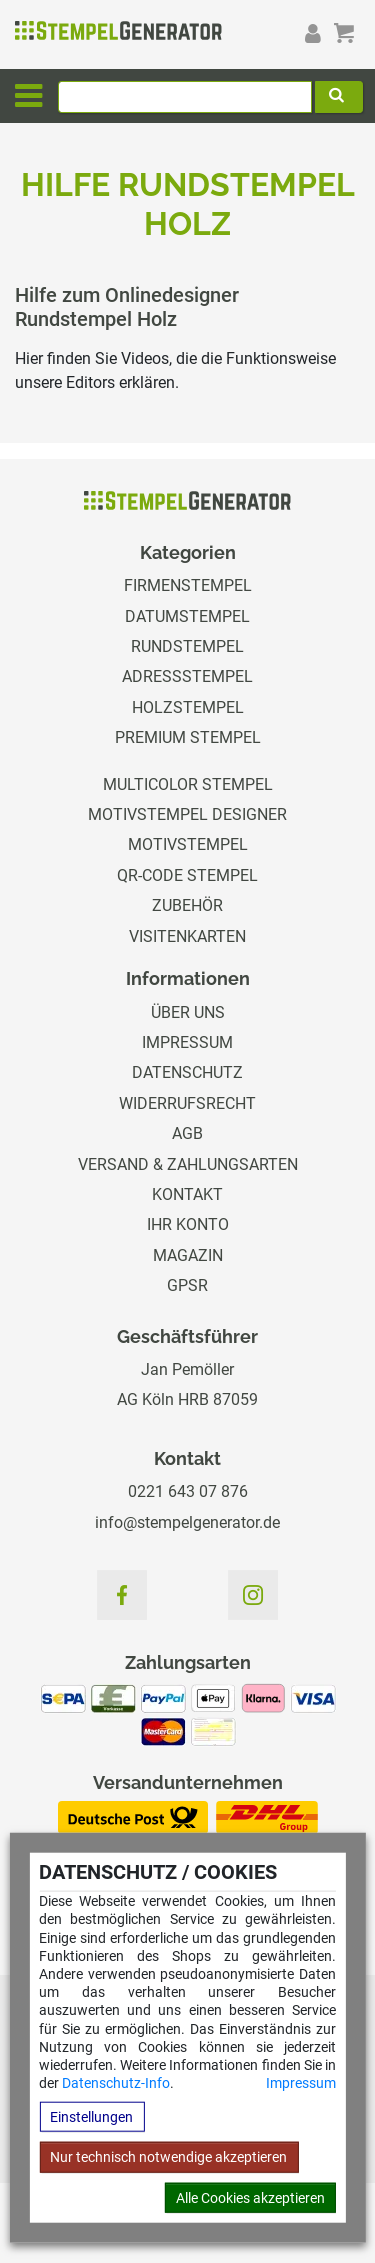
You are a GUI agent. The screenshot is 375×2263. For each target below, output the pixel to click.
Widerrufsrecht (187, 1103)
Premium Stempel (188, 737)
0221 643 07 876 (188, 1491)
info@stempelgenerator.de (187, 1522)
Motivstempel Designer (187, 814)
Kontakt (187, 1194)
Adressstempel (187, 676)
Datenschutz (187, 1072)
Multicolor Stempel (188, 784)
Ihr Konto (188, 1224)
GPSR (187, 1285)
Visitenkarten (187, 936)
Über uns (188, 1012)
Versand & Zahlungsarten (188, 1164)
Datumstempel (187, 616)
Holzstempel (188, 707)
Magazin (188, 1255)
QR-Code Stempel (187, 875)
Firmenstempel (188, 585)
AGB (187, 1133)
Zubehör (187, 905)
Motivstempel (188, 844)
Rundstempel (187, 646)
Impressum (301, 2083)
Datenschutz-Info (116, 2083)
